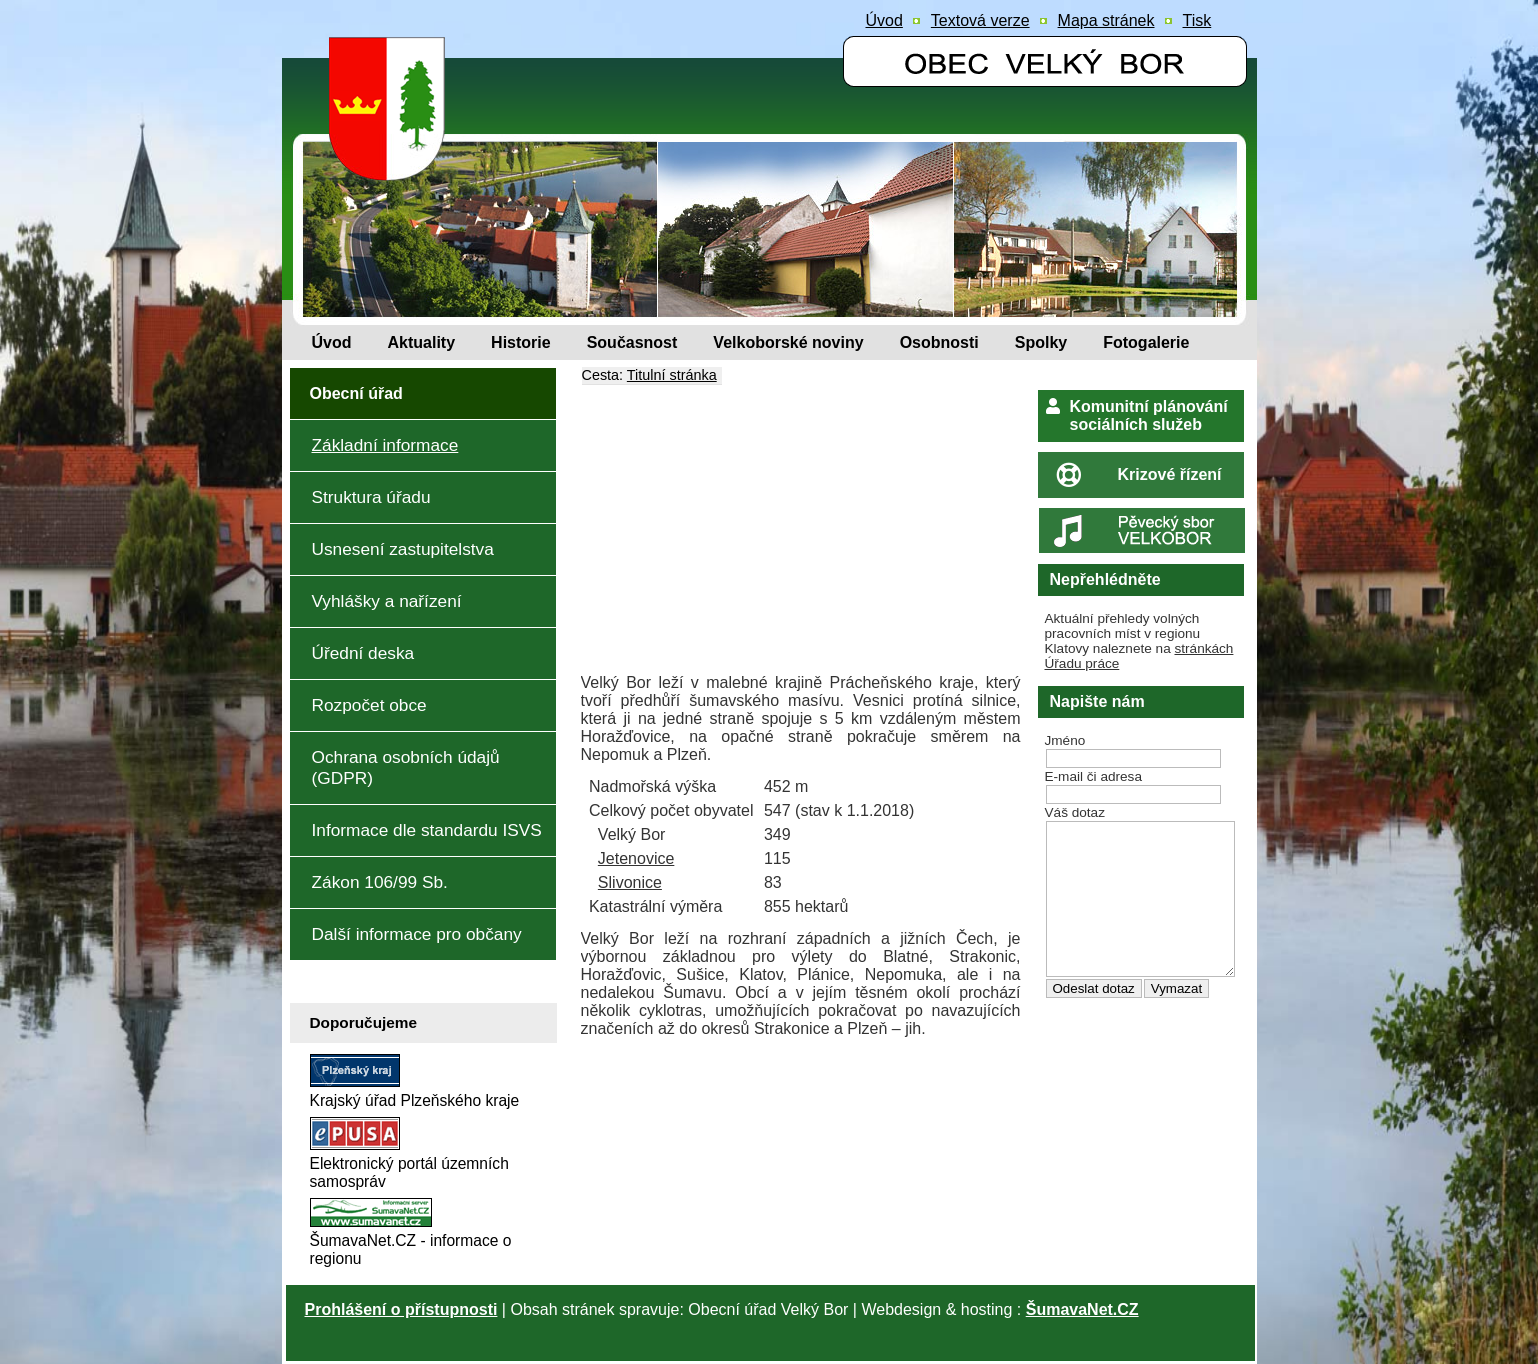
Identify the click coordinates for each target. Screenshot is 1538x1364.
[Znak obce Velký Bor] (392, 166)
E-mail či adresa (1093, 776)
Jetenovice (636, 858)
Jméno (1065, 740)
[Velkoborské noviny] (788, 343)
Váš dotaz (1075, 812)
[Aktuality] (422, 343)
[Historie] (521, 343)
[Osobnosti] (939, 343)
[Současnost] (632, 343)
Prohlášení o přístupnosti (401, 1309)
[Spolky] (1041, 343)
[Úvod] (332, 343)
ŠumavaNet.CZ (1082, 1309)
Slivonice (630, 882)
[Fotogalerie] (1146, 343)
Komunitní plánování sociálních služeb (1149, 415)
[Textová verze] (980, 21)
